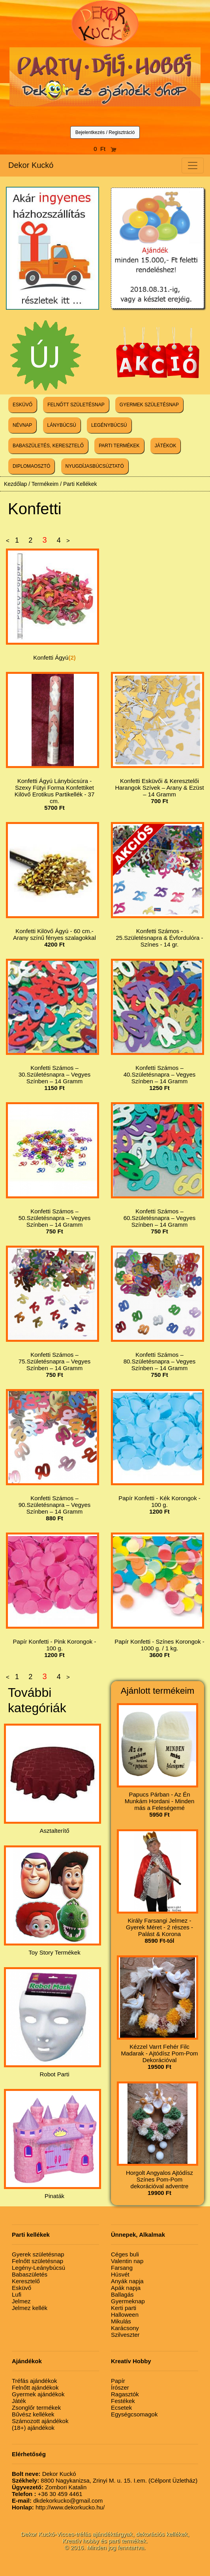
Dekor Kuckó (31, 165)
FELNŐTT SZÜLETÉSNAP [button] (75, 404)
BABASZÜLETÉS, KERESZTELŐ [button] (48, 445)
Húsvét (120, 2274)
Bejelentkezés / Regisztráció (105, 132)
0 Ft (105, 148)
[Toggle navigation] (193, 165)
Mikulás (121, 2321)
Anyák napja (127, 2281)
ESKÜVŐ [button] (22, 404)
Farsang (122, 2267)
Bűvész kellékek (33, 2414)
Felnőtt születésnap (37, 2261)
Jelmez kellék (29, 2307)
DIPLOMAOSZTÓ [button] (31, 466)
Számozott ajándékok (40, 2421)
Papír (118, 2380)
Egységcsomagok (134, 2414)
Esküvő (21, 2287)
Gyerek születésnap (38, 2254)
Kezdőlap (15, 484)
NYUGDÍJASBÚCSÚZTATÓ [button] (95, 466)
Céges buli (125, 2254)
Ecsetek (121, 2407)
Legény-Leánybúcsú (38, 2267)
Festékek (123, 2400)
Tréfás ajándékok (34, 2380)
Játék (19, 2400)
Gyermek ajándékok (38, 2394)
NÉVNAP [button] (22, 425)
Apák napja (126, 2287)
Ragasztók (125, 2394)
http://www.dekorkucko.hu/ (58, 2507)
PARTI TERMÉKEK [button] (119, 445)
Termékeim (45, 484)
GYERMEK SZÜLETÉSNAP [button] (149, 404)
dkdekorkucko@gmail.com (57, 2500)
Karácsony (125, 2328)
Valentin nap (127, 2261)
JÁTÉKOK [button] (165, 445)
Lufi (16, 2294)
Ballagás (122, 2294)
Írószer (120, 2387)
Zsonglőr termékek (36, 2407)
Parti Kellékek (80, 484)
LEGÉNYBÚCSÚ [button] (109, 425)
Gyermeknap (128, 2301)
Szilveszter (125, 2334)
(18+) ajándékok (33, 2427)
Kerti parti (123, 2307)
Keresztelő (26, 2281)
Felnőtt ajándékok (35, 2387)
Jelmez (21, 2301)
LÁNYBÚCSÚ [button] (61, 425)
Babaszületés (29, 2274)
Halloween (125, 2314)
